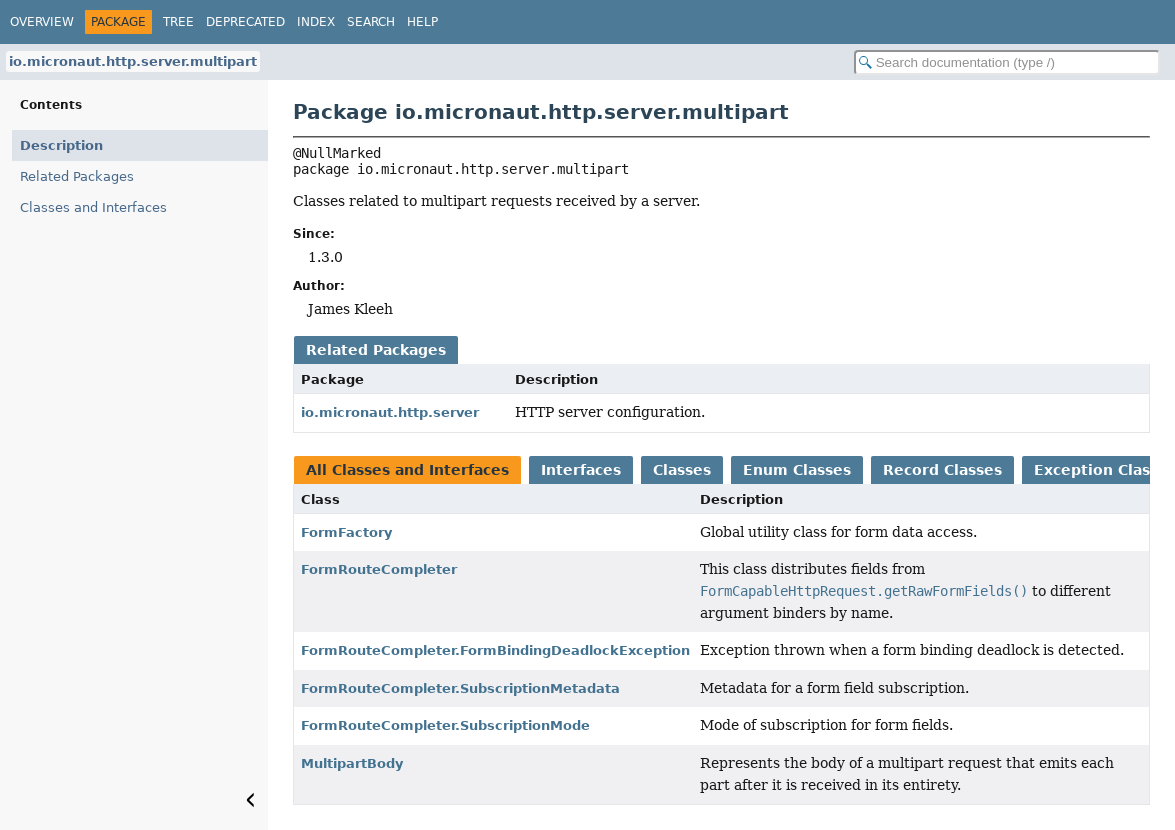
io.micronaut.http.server (390, 412)
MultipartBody (352, 763)
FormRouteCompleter (379, 569)
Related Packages (77, 176)
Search (371, 22)
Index (316, 22)
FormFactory (346, 532)
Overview (42, 22)
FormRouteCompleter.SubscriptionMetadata (460, 688)
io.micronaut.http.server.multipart (133, 61)
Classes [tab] (682, 470)
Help (422, 22)
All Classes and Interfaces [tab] (407, 470)
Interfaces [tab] (581, 470)
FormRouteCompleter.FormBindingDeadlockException (495, 650)
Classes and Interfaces (93, 207)
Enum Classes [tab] (797, 470)
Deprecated (245, 22)
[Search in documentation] (1007, 62)
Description (61, 145)
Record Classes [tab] (942, 470)
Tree (178, 22)
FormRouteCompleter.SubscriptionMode (445, 725)
